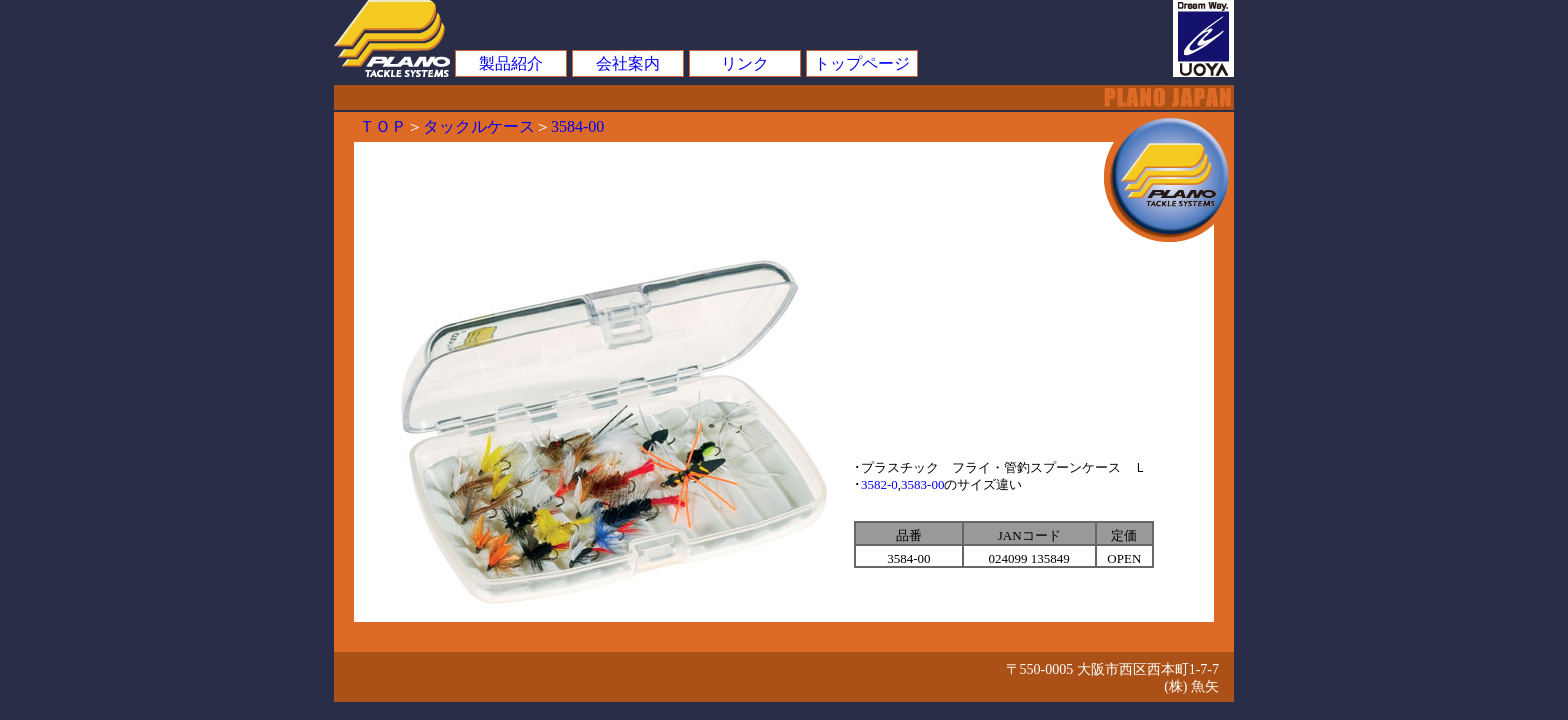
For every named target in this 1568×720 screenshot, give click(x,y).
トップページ (862, 63)
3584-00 (577, 126)
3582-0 (879, 484)
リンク (745, 63)
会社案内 (628, 63)
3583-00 (922, 484)
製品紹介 (511, 63)
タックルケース (479, 126)
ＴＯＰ (383, 126)
